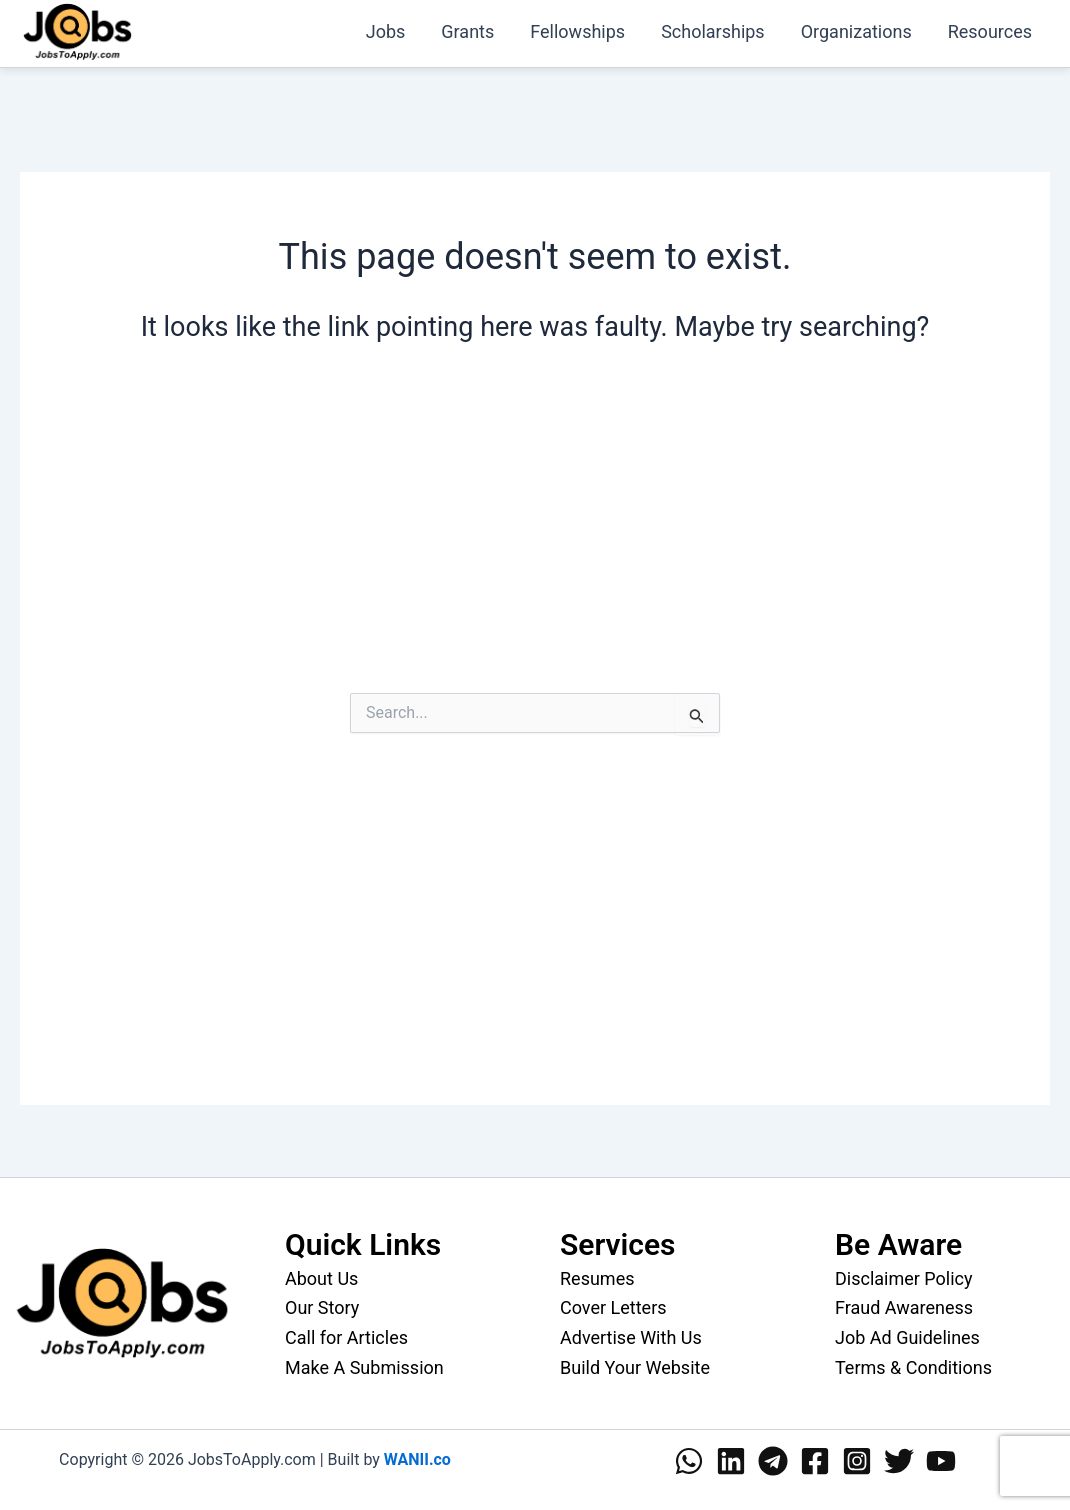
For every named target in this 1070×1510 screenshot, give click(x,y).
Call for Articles (346, 1337)
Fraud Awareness (904, 1307)
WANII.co (417, 1459)
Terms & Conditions (913, 1367)
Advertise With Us (631, 1337)
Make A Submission (364, 1367)
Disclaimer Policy (904, 1278)
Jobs (386, 31)
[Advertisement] (535, 537)
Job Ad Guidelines (907, 1337)
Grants (467, 31)
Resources (990, 31)
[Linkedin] (731, 1461)
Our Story (322, 1307)
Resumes (597, 1278)
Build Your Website (635, 1367)
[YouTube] (941, 1461)
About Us (321, 1278)
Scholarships (713, 31)
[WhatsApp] (689, 1461)
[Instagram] (857, 1461)
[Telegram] (773, 1461)
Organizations (856, 31)
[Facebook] (815, 1461)
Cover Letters (613, 1307)
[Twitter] (899, 1461)
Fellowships (577, 31)
